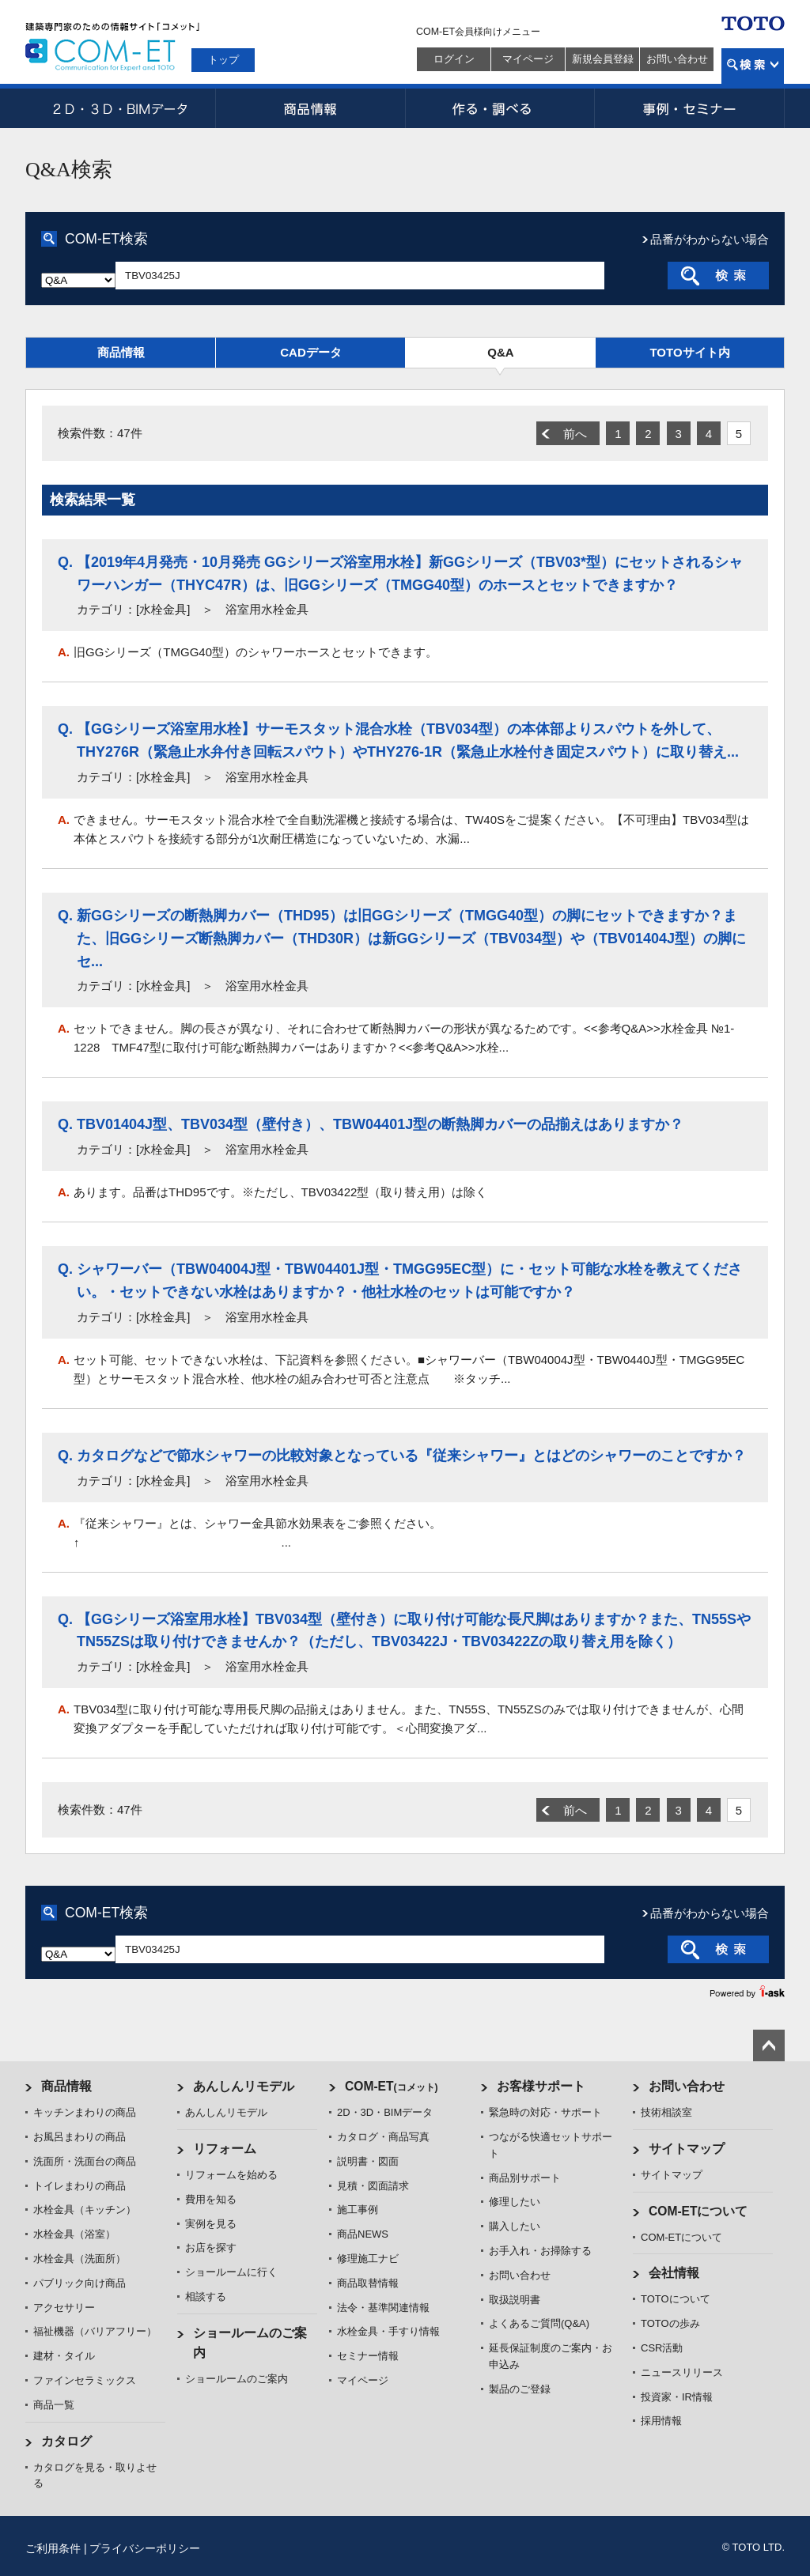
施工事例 (357, 2209)
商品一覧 (53, 2405)
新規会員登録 (603, 59)
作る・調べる (500, 108)
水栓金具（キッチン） (84, 2209)
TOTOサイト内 (689, 352)
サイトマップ (687, 2148)
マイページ (528, 59)
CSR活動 (662, 2348)
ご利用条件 (53, 2548)
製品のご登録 (520, 2389)
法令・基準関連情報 (383, 2307)
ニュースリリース (682, 2372)
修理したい (514, 2202)
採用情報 (661, 2421)
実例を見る (211, 2224)
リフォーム (224, 2148)
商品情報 (310, 108)
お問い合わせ (677, 59)
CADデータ (311, 352)
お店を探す (211, 2247)
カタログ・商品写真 (383, 2137)
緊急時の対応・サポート (545, 2112)
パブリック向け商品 (79, 2283)
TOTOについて (675, 2299)
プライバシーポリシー (144, 2548)
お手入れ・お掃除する (540, 2251)
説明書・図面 (368, 2161)
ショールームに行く (231, 2272)
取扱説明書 (514, 2300)
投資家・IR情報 (677, 2397)
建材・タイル (64, 2356)
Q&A (500, 352)
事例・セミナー (690, 108)
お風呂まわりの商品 (79, 2137)
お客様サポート (541, 2086)
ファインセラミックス (84, 2380)
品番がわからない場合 (709, 239)
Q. (65, 562)
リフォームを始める (231, 2175)
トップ (223, 60)
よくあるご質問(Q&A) (539, 2323)
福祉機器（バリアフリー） (95, 2331)
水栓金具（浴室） (74, 2234)
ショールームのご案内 (236, 2379)
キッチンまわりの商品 (84, 2112)
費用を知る (211, 2199)
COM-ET (391, 2086)
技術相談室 (666, 2112)
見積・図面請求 (373, 2186)
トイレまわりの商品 (79, 2186)
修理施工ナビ (368, 2258)
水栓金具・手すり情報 (388, 2331)
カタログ (66, 2441)
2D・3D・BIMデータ (120, 108)
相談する (205, 2296)
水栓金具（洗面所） (79, 2258)
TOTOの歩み (670, 2323)
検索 (752, 66)
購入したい (514, 2226)
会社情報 (674, 2272)
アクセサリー (64, 2307)
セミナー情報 (368, 2356)
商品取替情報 (368, 2283)
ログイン (454, 59)
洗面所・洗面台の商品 (84, 2161)
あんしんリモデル (243, 2086)
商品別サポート (525, 2178)
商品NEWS (362, 2234)
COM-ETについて (698, 2211)
